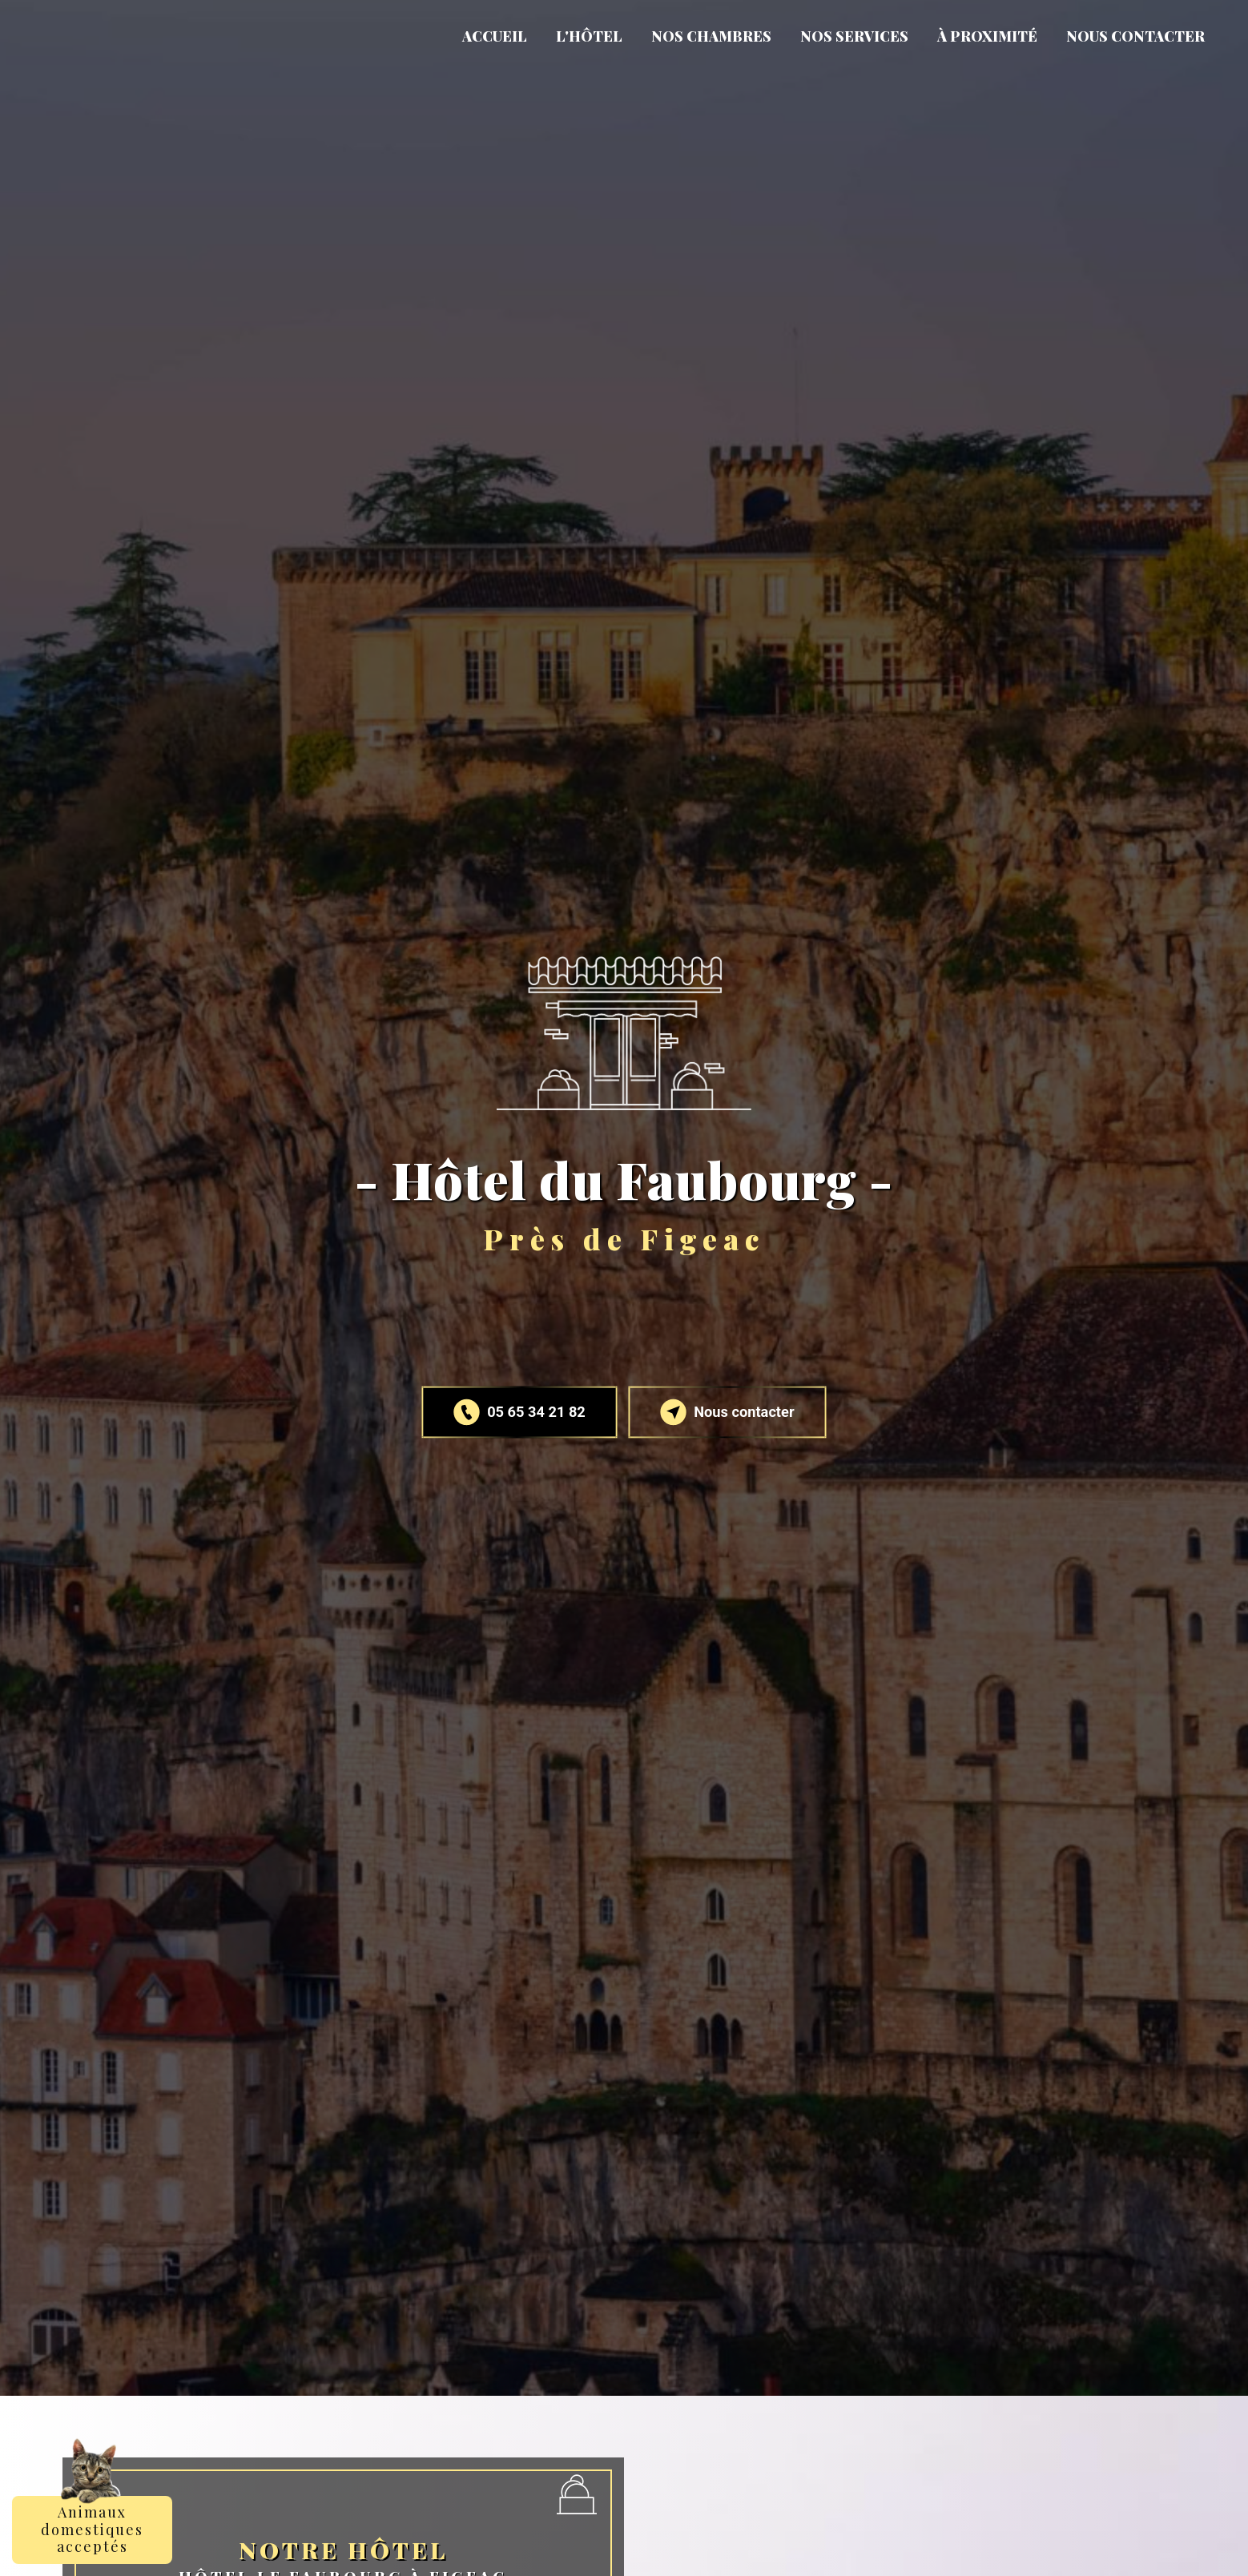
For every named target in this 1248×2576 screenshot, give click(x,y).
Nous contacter (1135, 35)
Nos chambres (711, 35)
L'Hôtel (589, 35)
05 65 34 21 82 (520, 1412)
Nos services (854, 35)
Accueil (494, 35)
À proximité (987, 35)
